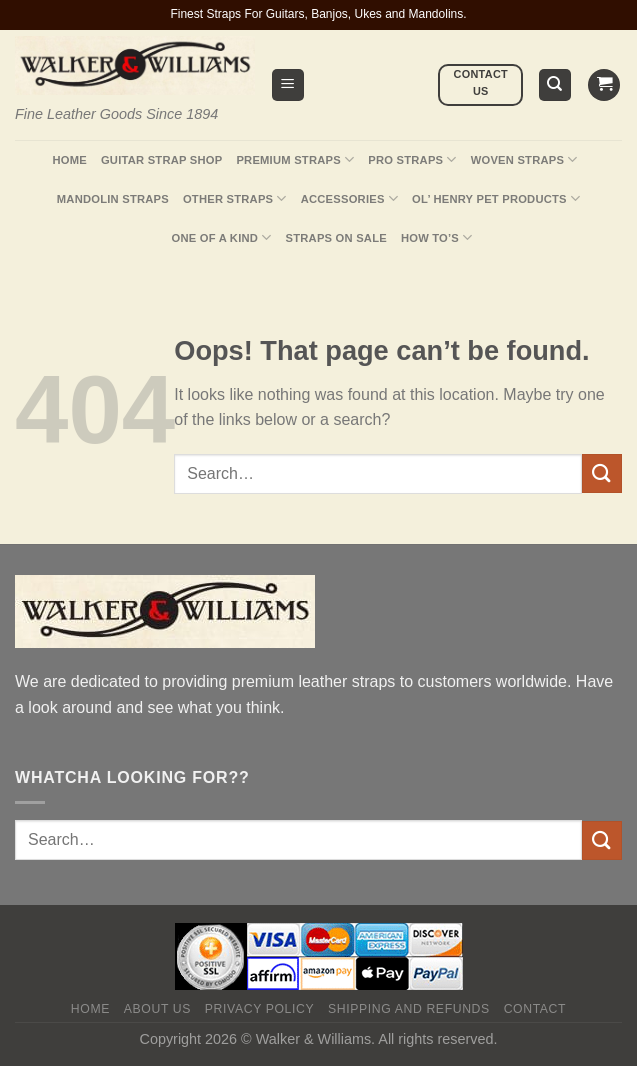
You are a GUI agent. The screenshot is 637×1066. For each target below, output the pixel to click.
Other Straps (235, 198)
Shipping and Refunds (409, 1009)
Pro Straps (412, 159)
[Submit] (602, 473)
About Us (157, 1009)
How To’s (437, 237)
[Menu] (288, 85)
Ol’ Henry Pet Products (496, 198)
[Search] (555, 85)
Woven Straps (524, 159)
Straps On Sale (336, 238)
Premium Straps (295, 159)
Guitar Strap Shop (162, 160)
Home (69, 160)
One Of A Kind (222, 237)
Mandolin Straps (113, 199)
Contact (535, 1009)
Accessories (349, 198)
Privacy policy (259, 1009)
